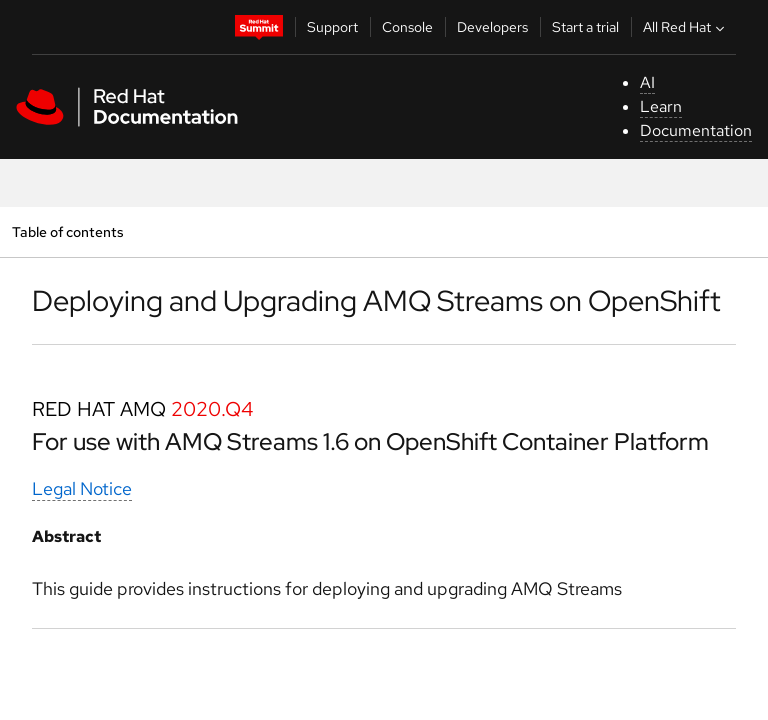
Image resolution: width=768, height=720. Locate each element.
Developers (492, 27)
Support (332, 27)
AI (647, 82)
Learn (661, 106)
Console (407, 27)
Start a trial (585, 27)
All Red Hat (686, 27)
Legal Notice (82, 488)
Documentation (696, 130)
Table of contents (67, 231)
